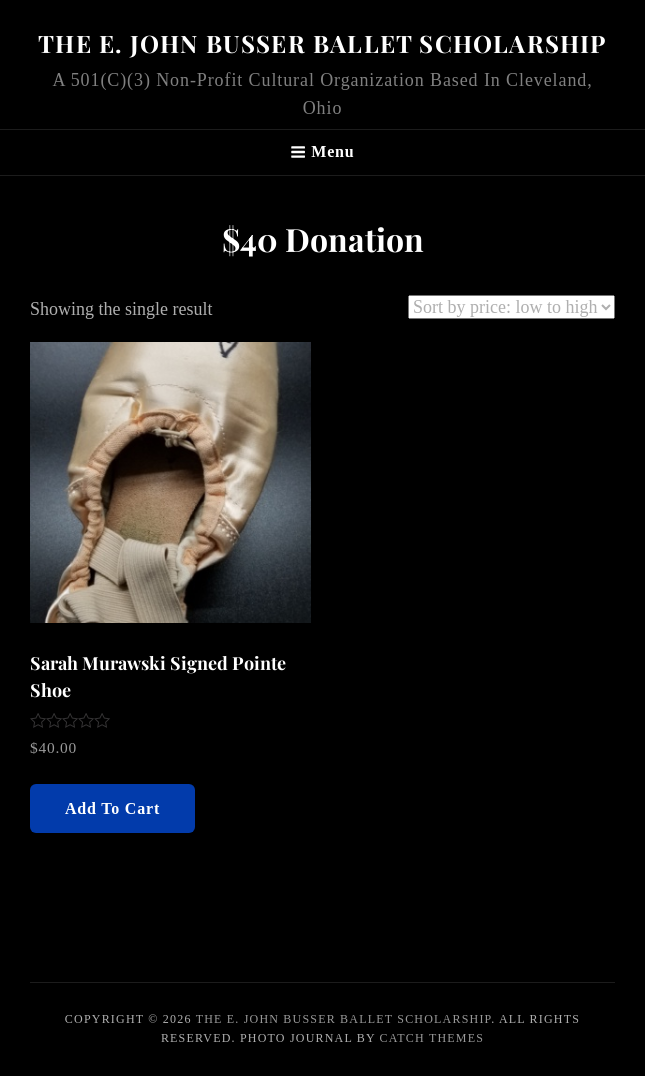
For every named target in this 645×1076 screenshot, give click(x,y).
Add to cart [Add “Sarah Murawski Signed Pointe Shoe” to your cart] (112, 808)
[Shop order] (511, 307)
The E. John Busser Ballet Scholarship (322, 43)
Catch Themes (432, 1038)
